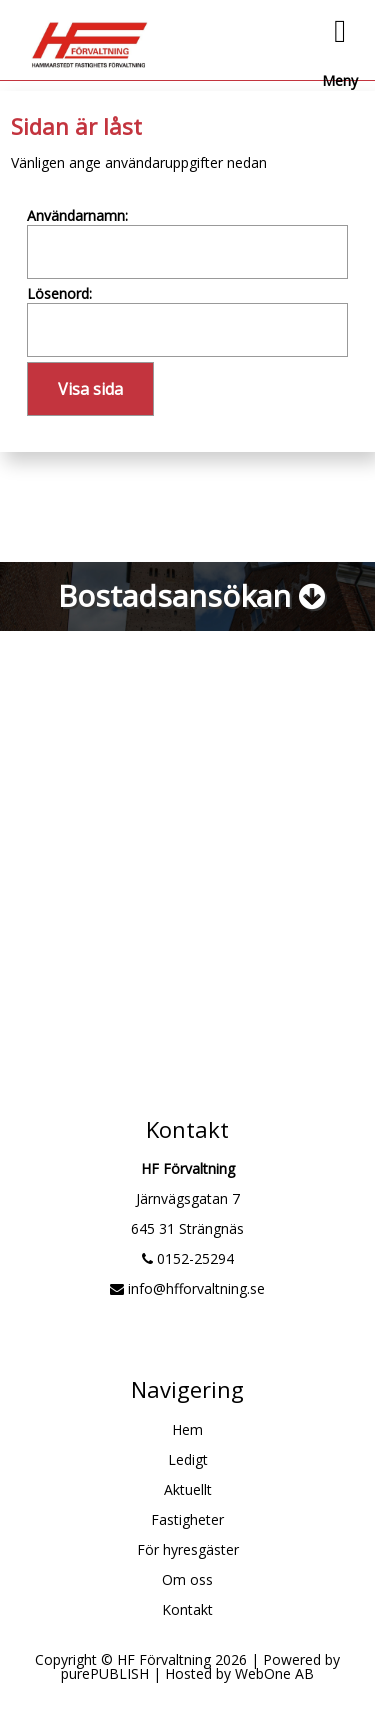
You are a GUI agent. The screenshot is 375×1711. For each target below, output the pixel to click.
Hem (187, 1429)
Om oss (187, 1579)
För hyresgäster (188, 1549)
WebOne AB (274, 1673)
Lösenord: (59, 293)
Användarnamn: (77, 215)
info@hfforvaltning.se (187, 1288)
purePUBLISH (105, 1673)
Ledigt (188, 1459)
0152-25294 (188, 1258)
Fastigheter (187, 1519)
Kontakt (187, 1609)
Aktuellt (188, 1489)
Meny (340, 46)
